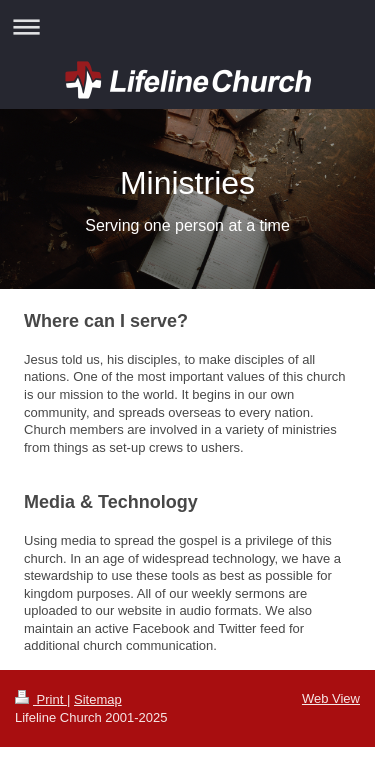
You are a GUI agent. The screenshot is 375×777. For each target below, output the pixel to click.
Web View (331, 698)
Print (41, 699)
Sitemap (98, 699)
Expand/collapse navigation (187, 26)
